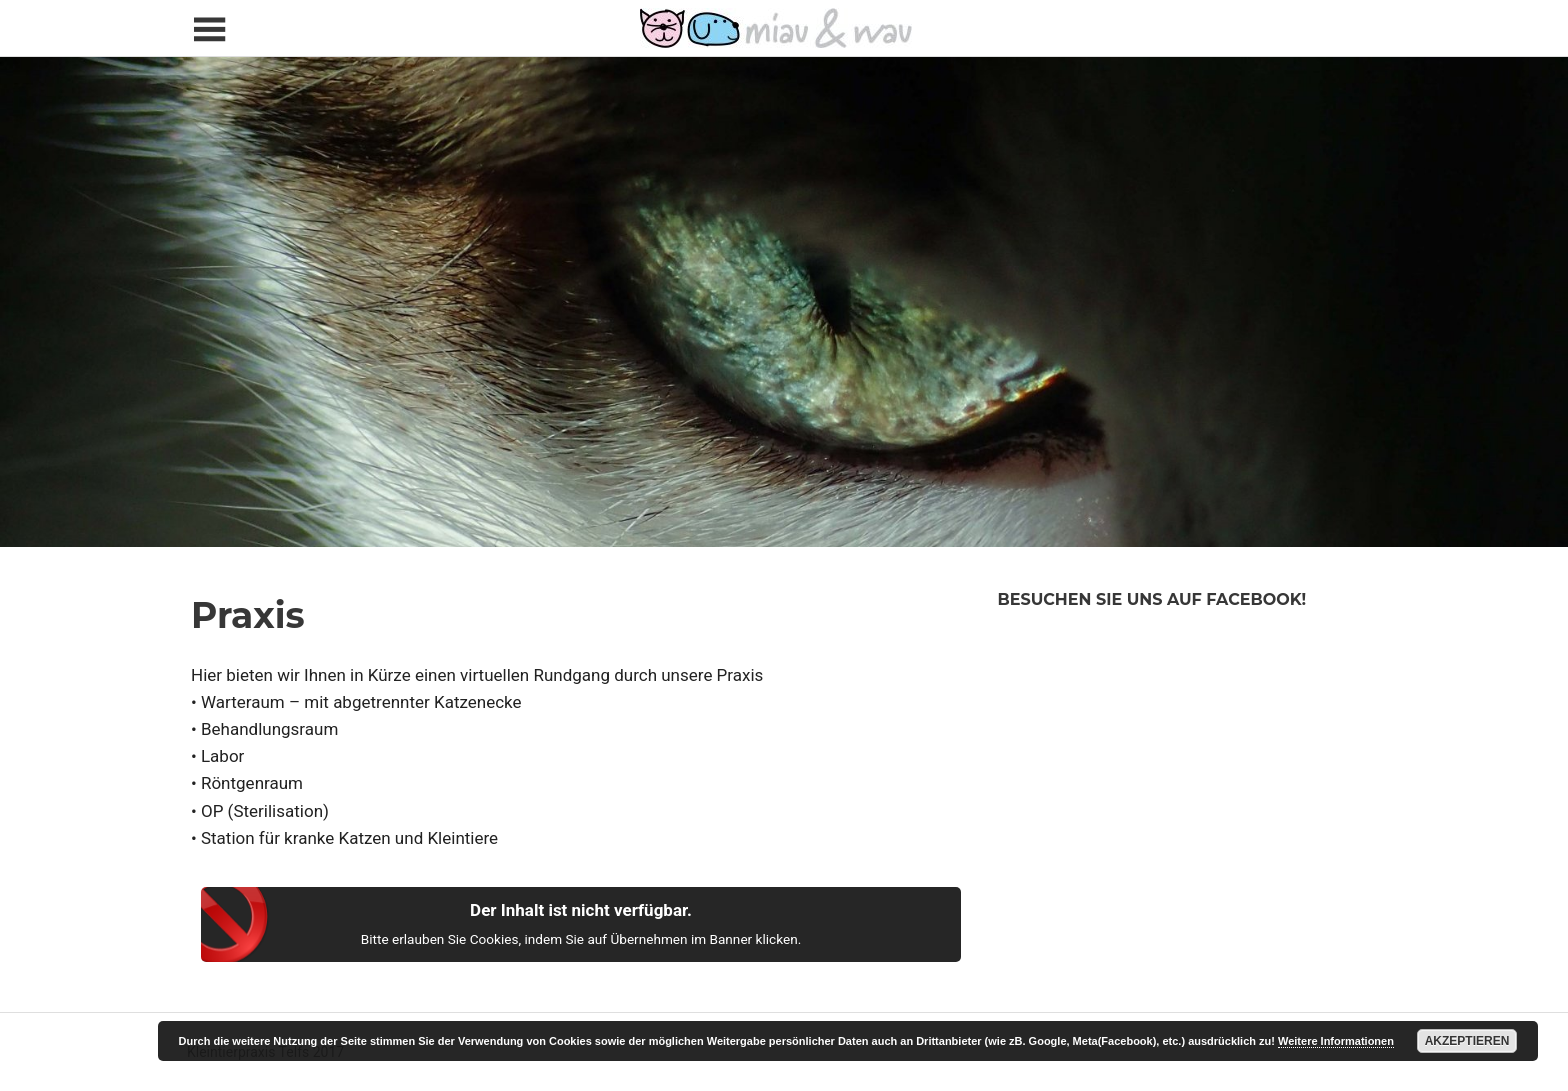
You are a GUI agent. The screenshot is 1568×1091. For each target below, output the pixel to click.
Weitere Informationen (1336, 1041)
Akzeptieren (1467, 1041)
